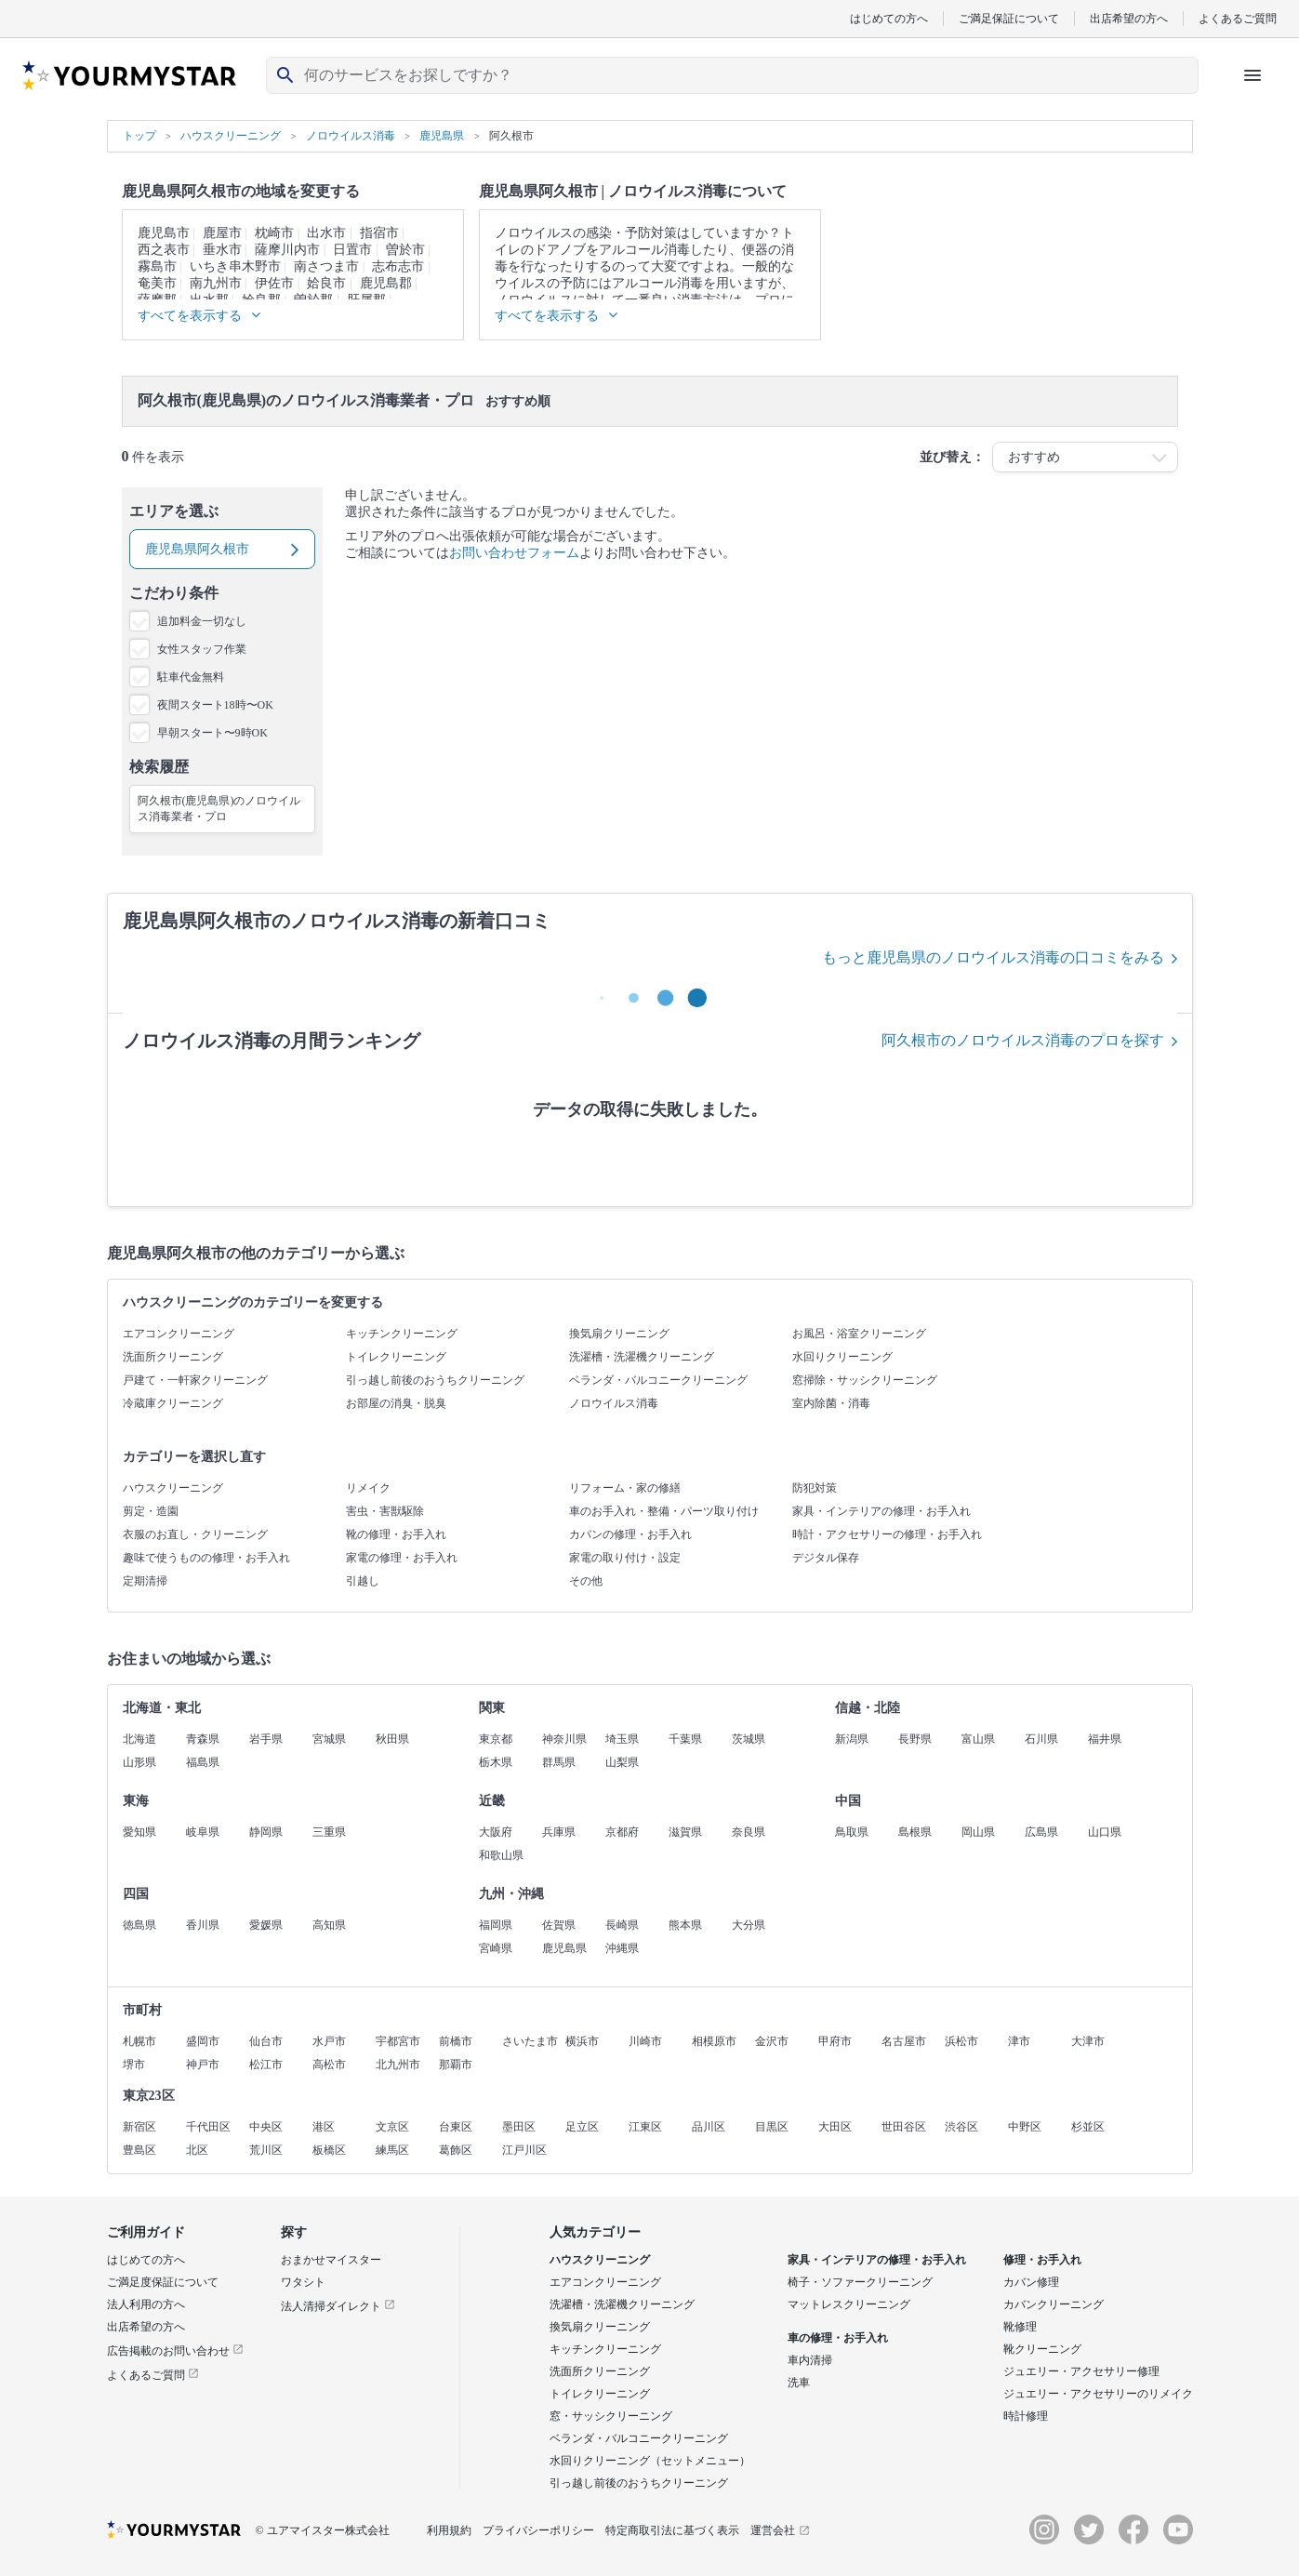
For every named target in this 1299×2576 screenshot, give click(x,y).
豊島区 (139, 2150)
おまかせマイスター (331, 2259)
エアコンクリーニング (178, 1333)
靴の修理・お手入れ (396, 1534)
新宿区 (139, 2126)
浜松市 (961, 2041)
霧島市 (157, 266)
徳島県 (139, 1925)
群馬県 (559, 1762)
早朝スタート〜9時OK (212, 732)
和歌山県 (501, 1855)
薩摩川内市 (287, 250)
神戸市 (202, 2064)
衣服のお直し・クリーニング (195, 1534)
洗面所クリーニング (173, 1356)
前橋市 (455, 2041)
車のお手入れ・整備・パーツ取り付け (664, 1511)
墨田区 (519, 2126)
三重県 (329, 1832)
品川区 (708, 2126)
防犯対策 (814, 1487)
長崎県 (622, 1925)
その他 (586, 1580)
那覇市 (455, 2064)
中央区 (266, 2126)
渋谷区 (961, 2126)
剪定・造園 (151, 1511)
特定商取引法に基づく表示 (672, 2530)
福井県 (1104, 1739)
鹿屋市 (222, 233)
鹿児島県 (564, 1948)
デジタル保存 (825, 1557)
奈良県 (748, 1832)
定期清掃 (145, 1580)
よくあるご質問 (1238, 18)
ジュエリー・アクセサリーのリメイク (1098, 2393)
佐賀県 (559, 1925)
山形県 (139, 1762)
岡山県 (978, 1832)
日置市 (352, 250)
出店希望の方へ (1129, 18)
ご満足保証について (1009, 18)
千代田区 (208, 2126)
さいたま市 (530, 2041)
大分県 (748, 1925)
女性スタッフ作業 (201, 649)
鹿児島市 (164, 233)
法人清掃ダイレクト (338, 2306)
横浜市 (582, 2041)
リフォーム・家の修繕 (625, 1487)
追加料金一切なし (201, 621)
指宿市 (379, 233)
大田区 (835, 2126)
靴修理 (1020, 2326)
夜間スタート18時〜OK (215, 704)
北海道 (139, 1739)
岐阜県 (202, 1832)
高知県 (329, 1925)
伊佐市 (274, 283)
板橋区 (329, 2150)
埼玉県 (622, 1739)
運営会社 (780, 2530)
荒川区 (266, 2150)
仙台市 (266, 2041)
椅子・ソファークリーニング (860, 2282)
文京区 (392, 2126)
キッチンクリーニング (401, 1333)
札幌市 (139, 2041)
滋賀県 (685, 1832)
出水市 (326, 233)
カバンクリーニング (1053, 2304)
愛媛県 (266, 1925)
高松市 (329, 2064)
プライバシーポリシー (538, 2530)
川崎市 (645, 2041)
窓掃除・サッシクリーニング (864, 1380)
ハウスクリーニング (173, 1487)
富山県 (978, 1739)
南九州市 (216, 283)
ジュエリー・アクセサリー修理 (1081, 2371)
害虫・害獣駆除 (385, 1511)
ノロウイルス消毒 (613, 1403)
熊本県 (685, 1925)
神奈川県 (564, 1739)
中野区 (1024, 2126)
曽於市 (405, 250)
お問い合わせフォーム (514, 553)
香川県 (202, 1925)
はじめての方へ (889, 18)
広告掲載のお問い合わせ (175, 2350)
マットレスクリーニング (849, 2304)
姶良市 (326, 283)
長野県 (915, 1739)
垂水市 (222, 250)
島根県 (915, 1832)
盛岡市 (202, 2041)
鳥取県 (851, 1832)
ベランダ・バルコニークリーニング (658, 1380)
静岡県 (266, 1832)
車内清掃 (810, 2360)
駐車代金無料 (190, 677)
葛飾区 (455, 2150)
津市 (1019, 2041)
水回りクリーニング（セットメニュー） (650, 2460)
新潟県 (851, 1739)
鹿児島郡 (386, 283)
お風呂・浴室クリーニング (859, 1333)
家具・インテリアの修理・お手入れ (881, 1511)
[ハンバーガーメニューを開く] (1252, 75)
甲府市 (835, 2041)
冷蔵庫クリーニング (173, 1403)
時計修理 (1025, 2416)
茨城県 (748, 1739)
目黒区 (772, 2126)
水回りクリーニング (842, 1356)
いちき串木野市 (235, 266)
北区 (197, 2150)
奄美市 (157, 283)
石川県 (1041, 1739)
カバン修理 (1031, 2282)
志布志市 (398, 266)
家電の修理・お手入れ (401, 1557)
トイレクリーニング (396, 1356)
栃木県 (495, 1762)
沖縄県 (622, 1948)
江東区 (645, 2126)
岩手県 (266, 1739)
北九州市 (398, 2064)
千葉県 (685, 1739)
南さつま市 (326, 266)
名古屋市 (903, 2041)
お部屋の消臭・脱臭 (396, 1403)
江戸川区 (524, 2150)
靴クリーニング (1042, 2349)
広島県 (1041, 1832)
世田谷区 (903, 2126)
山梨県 (622, 1762)
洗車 (799, 2382)
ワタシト (303, 2282)
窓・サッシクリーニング (611, 2416)
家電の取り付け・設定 (625, 1557)
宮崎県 (495, 1948)
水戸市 (329, 2041)
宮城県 (329, 1739)
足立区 (582, 2126)
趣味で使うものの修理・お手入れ (206, 1557)
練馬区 (392, 2150)
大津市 (1088, 2041)
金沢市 (772, 2041)
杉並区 (1088, 2126)
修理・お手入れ (1042, 2259)
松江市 (266, 2064)
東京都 (495, 1739)
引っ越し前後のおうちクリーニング (435, 1380)
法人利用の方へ (146, 2304)
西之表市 (164, 250)
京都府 (622, 1832)
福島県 (202, 1762)
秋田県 (392, 1739)
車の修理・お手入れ (838, 2337)
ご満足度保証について (163, 2282)
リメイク (368, 1487)
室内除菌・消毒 (831, 1403)
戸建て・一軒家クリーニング (195, 1380)
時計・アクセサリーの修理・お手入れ (887, 1534)
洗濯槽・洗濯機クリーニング (641, 1356)
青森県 (202, 1739)
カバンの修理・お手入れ (630, 1534)
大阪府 (495, 1832)
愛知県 (139, 1832)
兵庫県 (559, 1832)
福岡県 (495, 1925)
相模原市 (714, 2041)
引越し (362, 1580)
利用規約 (449, 2530)
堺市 (134, 2064)
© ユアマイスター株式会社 (323, 2530)
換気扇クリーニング (619, 1333)
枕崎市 (274, 233)
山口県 (1104, 1832)
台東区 (455, 2126)
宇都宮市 (398, 2041)
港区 (323, 2126)
